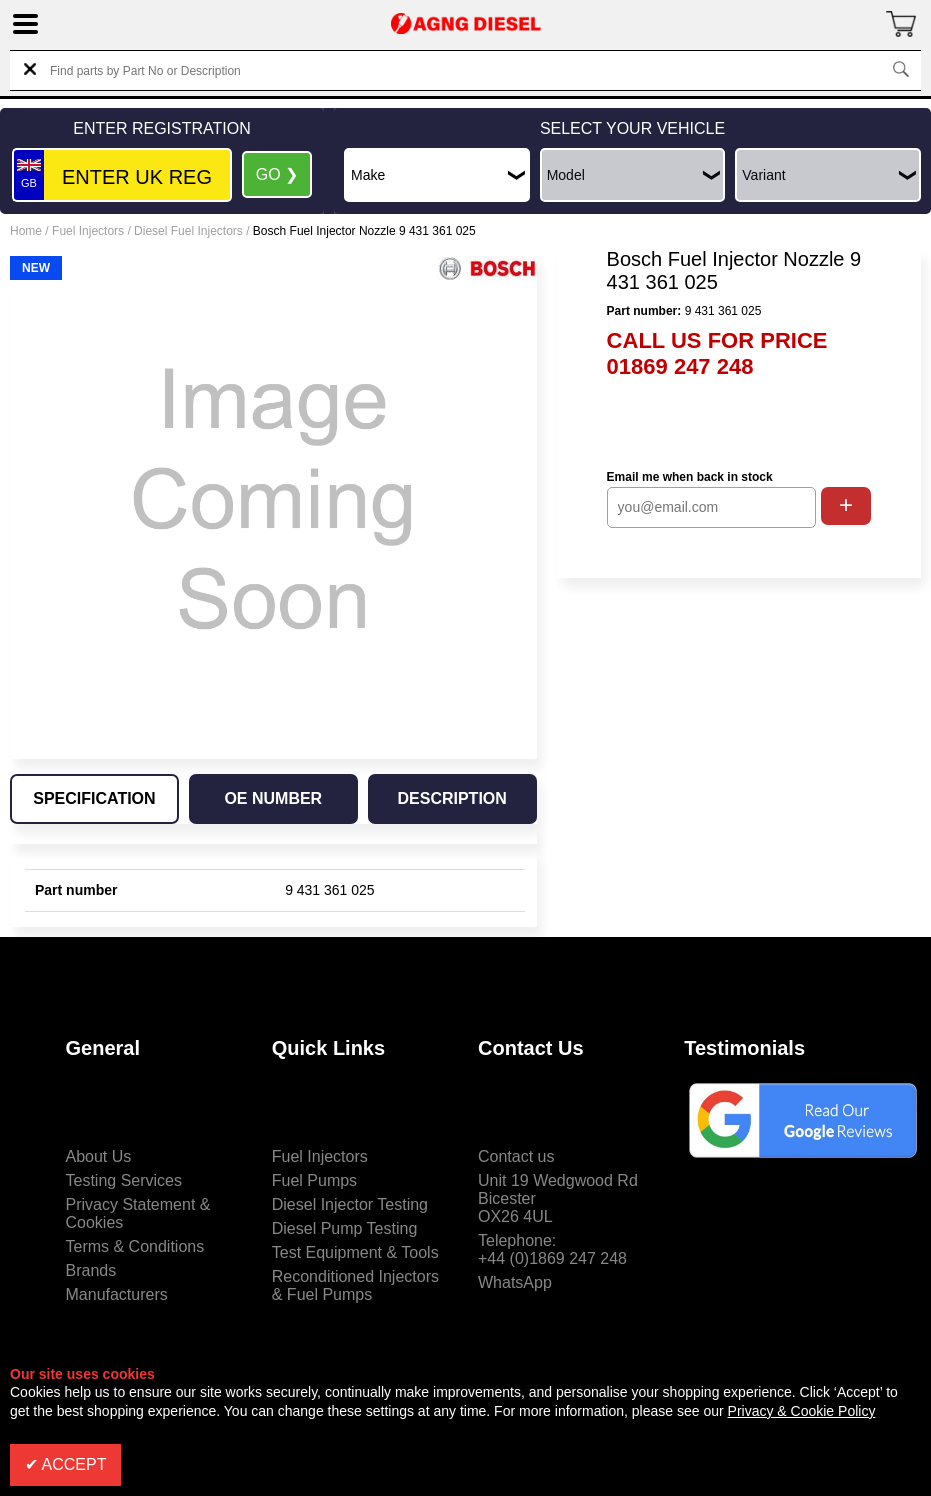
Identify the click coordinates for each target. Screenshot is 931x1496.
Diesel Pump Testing (345, 1228)
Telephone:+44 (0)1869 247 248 (552, 1249)
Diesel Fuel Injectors (188, 231)
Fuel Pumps (314, 1180)
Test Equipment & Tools (355, 1252)
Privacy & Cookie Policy (802, 1411)
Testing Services (124, 1180)
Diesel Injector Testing (350, 1204)
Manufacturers (117, 1294)
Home (26, 231)
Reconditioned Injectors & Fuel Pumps (355, 1285)
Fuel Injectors (88, 231)
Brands (91, 1270)
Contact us (516, 1156)
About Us (99, 1156)
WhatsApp (515, 1282)
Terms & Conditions (135, 1246)
